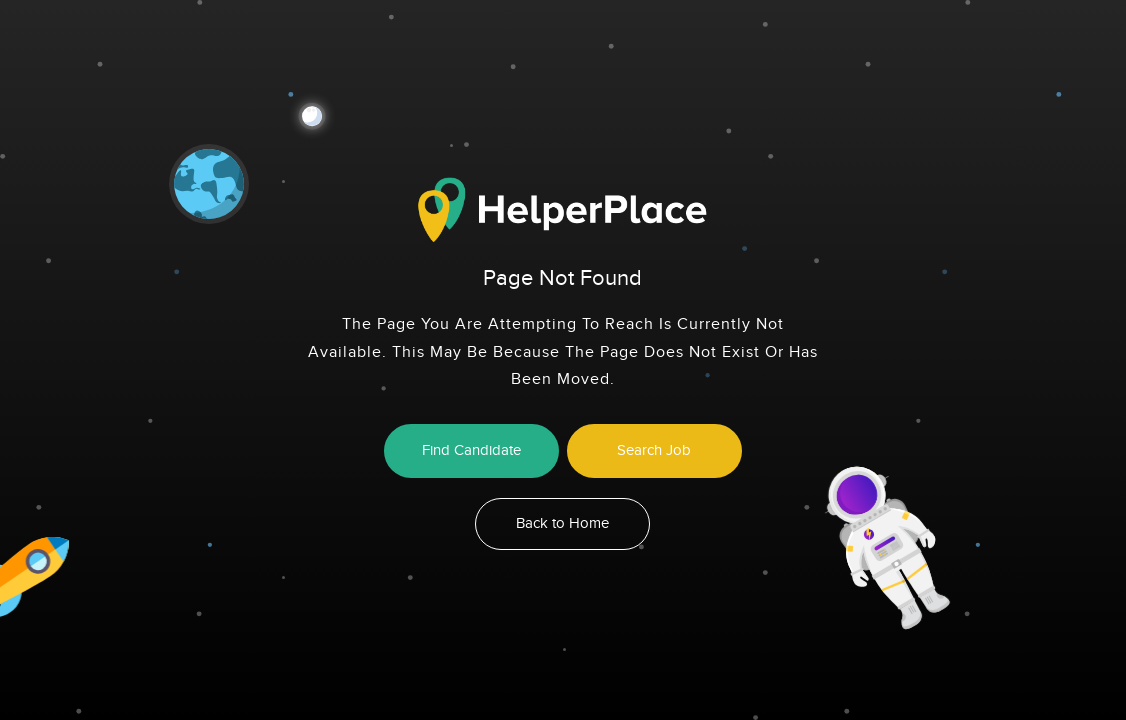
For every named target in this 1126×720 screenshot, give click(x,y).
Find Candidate (471, 450)
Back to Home (562, 523)
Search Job (654, 450)
